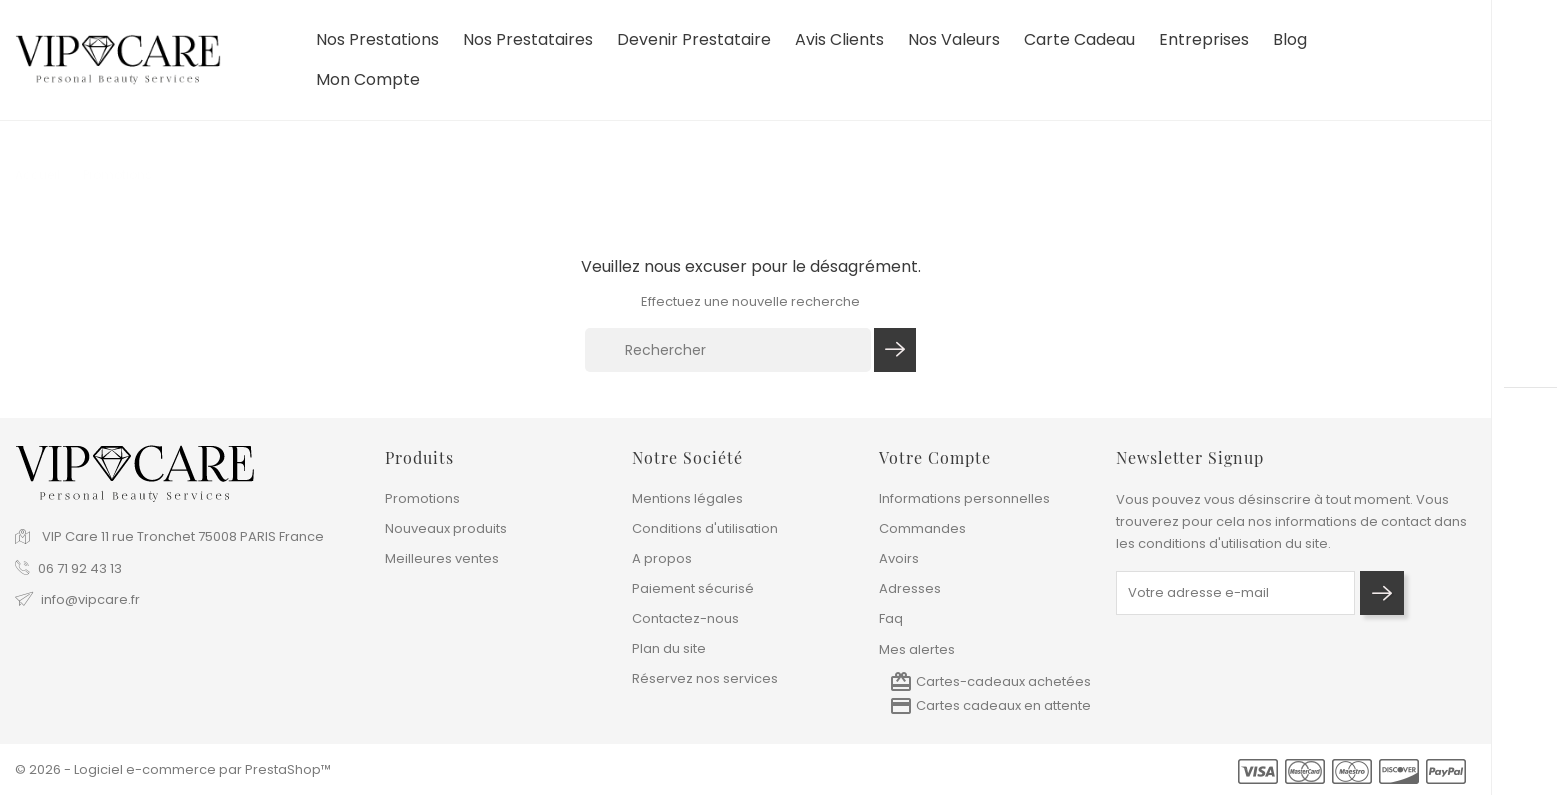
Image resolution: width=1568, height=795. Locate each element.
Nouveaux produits (446, 528)
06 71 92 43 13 (80, 568)
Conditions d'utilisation (705, 528)
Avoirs (899, 558)
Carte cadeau (1079, 40)
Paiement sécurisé (693, 588)
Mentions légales (687, 498)
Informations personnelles (964, 498)
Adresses (910, 588)
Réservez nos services (705, 678)
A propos (662, 558)
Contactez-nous (685, 618)
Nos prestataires (528, 40)
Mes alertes (917, 649)
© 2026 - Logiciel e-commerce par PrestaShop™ (173, 769)
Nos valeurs (954, 40)
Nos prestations (377, 40)
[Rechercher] (728, 350)
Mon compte (368, 80)
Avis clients (839, 40)
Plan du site (669, 648)
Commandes (922, 528)
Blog (1290, 40)
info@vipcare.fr (90, 599)
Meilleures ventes (442, 558)
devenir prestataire (694, 40)
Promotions (422, 498)
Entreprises (1204, 40)
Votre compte (935, 457)
